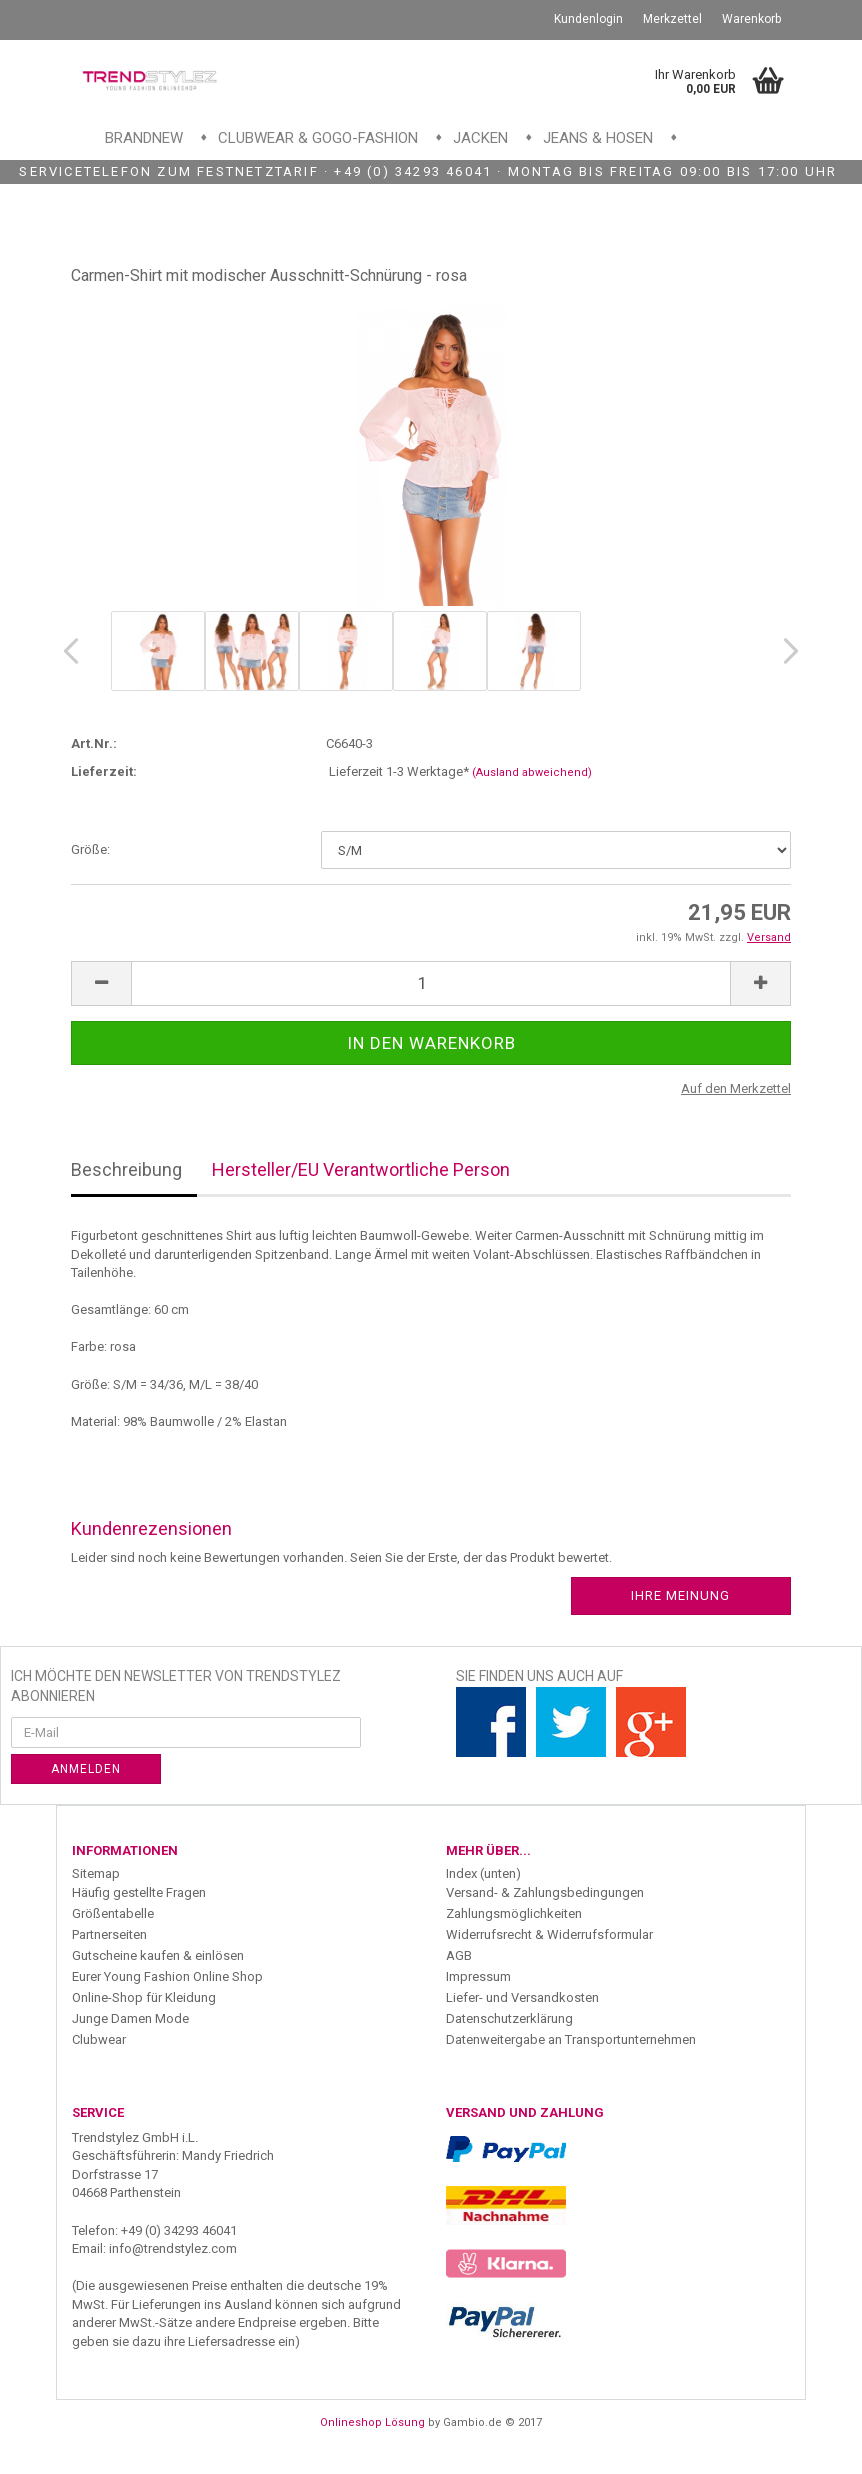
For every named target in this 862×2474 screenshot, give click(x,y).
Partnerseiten (109, 1934)
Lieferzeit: (104, 771)
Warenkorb (751, 19)
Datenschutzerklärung (509, 2018)
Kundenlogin (588, 19)
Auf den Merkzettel (736, 1088)
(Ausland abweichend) (532, 772)
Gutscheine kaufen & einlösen (158, 1955)
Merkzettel (672, 19)
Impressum (478, 1976)
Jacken (480, 138)
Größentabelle (113, 1913)
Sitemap (96, 1873)
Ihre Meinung (680, 1595)
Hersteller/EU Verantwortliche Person (361, 1169)
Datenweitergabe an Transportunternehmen (571, 2039)
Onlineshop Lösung (372, 2422)
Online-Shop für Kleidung (144, 1997)
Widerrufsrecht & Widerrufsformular (549, 1934)
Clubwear (99, 2039)
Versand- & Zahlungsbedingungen (545, 1892)
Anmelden (86, 1769)
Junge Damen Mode (130, 2018)
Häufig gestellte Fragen (139, 1892)
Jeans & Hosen (598, 138)
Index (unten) (483, 1873)
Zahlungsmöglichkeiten (514, 1913)
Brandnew (144, 138)
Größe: (90, 849)
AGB (459, 1955)
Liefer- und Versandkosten (522, 1997)
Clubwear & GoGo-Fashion (318, 138)
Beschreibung (126, 1169)
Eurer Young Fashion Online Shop (167, 1976)
